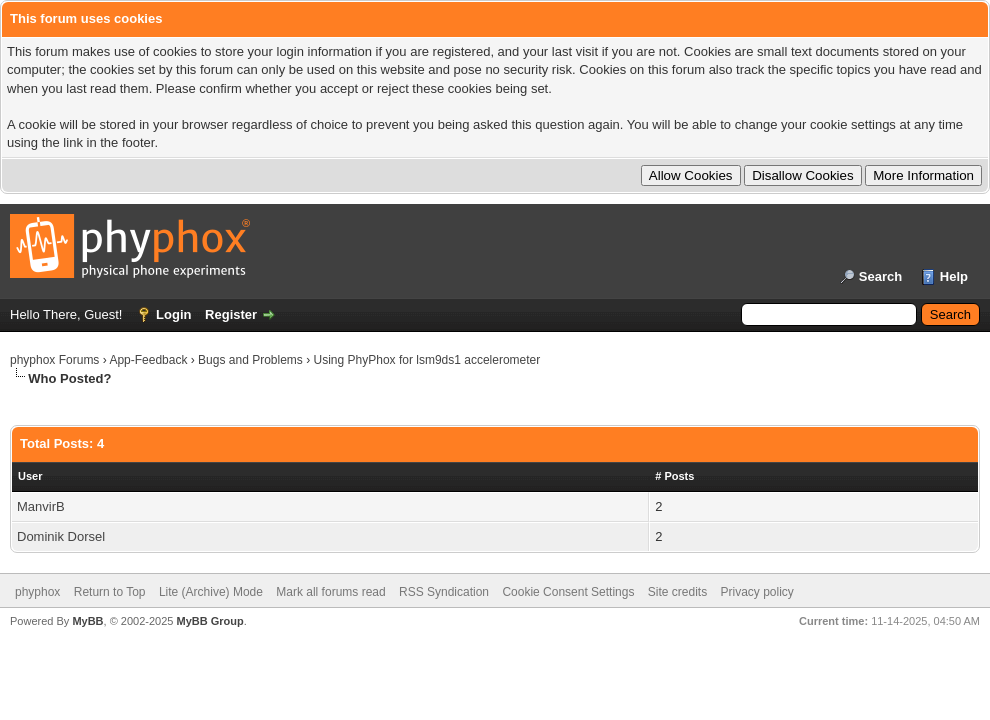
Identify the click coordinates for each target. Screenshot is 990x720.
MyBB (87, 621)
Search (880, 276)
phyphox (37, 592)
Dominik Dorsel (61, 536)
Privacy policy (757, 592)
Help (954, 276)
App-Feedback (148, 360)
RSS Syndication (444, 592)
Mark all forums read (330, 592)
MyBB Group (209, 621)
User (30, 476)
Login (173, 314)
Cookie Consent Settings (568, 592)
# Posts (674, 476)
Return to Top (110, 592)
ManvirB (41, 506)
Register (231, 314)
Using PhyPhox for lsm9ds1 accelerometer (427, 360)
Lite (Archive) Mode (211, 592)
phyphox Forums (54, 360)
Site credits (677, 592)
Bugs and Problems (250, 360)
